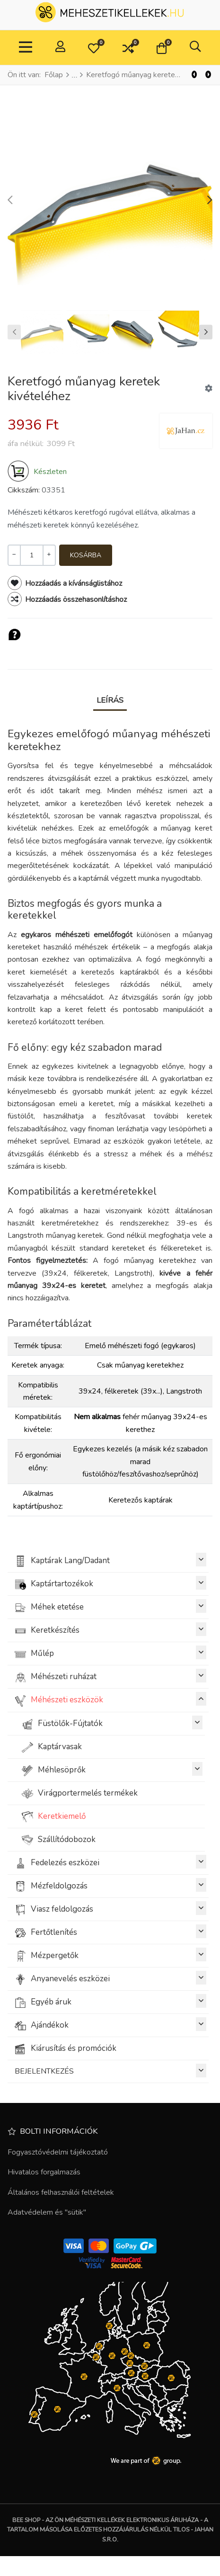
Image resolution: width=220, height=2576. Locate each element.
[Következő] (208, 75)
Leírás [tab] (110, 700)
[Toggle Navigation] (25, 48)
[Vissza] (194, 75)
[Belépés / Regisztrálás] (60, 47)
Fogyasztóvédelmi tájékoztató (58, 2152)
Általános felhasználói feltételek (61, 2192)
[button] (94, 47)
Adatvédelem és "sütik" (47, 2212)
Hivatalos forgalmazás (44, 2172)
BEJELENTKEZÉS (110, 2070)
